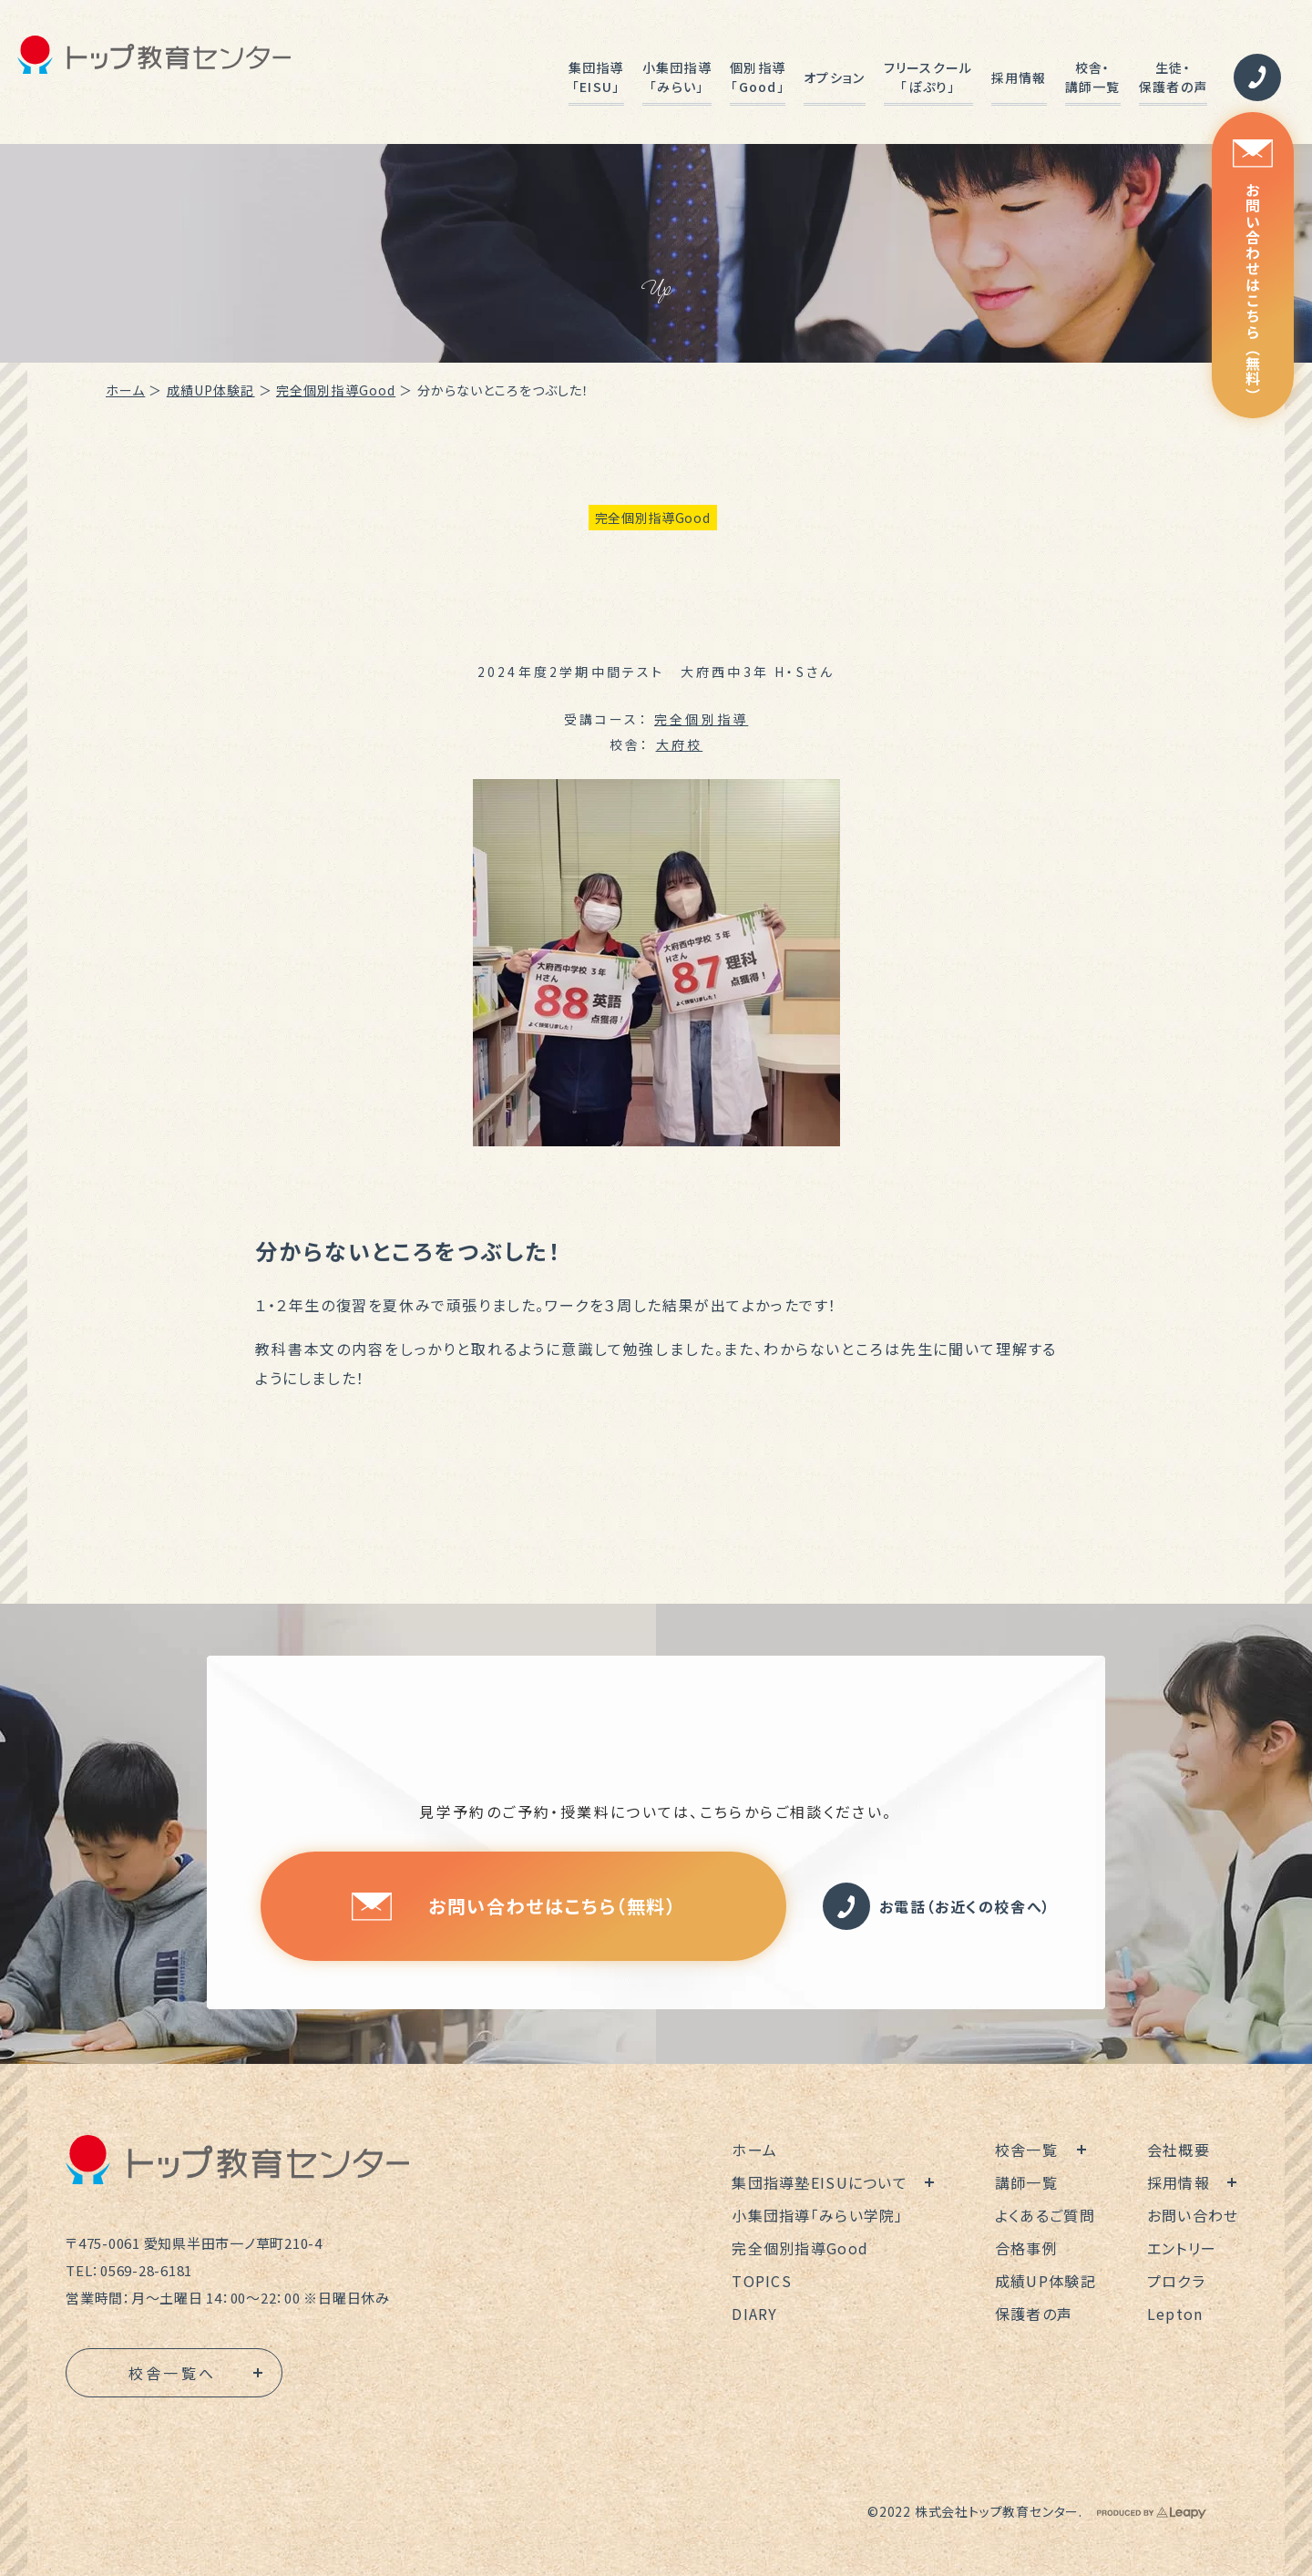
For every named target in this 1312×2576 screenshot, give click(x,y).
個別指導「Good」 (757, 77)
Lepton (1175, 2314)
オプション (834, 77)
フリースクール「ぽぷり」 (928, 77)
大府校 (679, 744)
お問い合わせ (1193, 2215)
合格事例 (1026, 2248)
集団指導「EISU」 (596, 77)
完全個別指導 (701, 719)
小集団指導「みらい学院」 (817, 2215)
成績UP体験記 (211, 390)
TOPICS (762, 2281)
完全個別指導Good (335, 390)
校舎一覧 (1026, 2149)
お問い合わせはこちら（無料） (1253, 271)
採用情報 (1019, 77)
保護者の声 (1033, 2314)
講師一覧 (1026, 2182)
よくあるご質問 (1045, 2215)
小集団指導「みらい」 (677, 77)
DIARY (754, 2314)
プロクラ (1176, 2281)
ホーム (125, 390)
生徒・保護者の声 (1173, 77)
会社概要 (1178, 2149)
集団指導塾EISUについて (819, 2182)
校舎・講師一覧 (1093, 77)
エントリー (1181, 2248)
